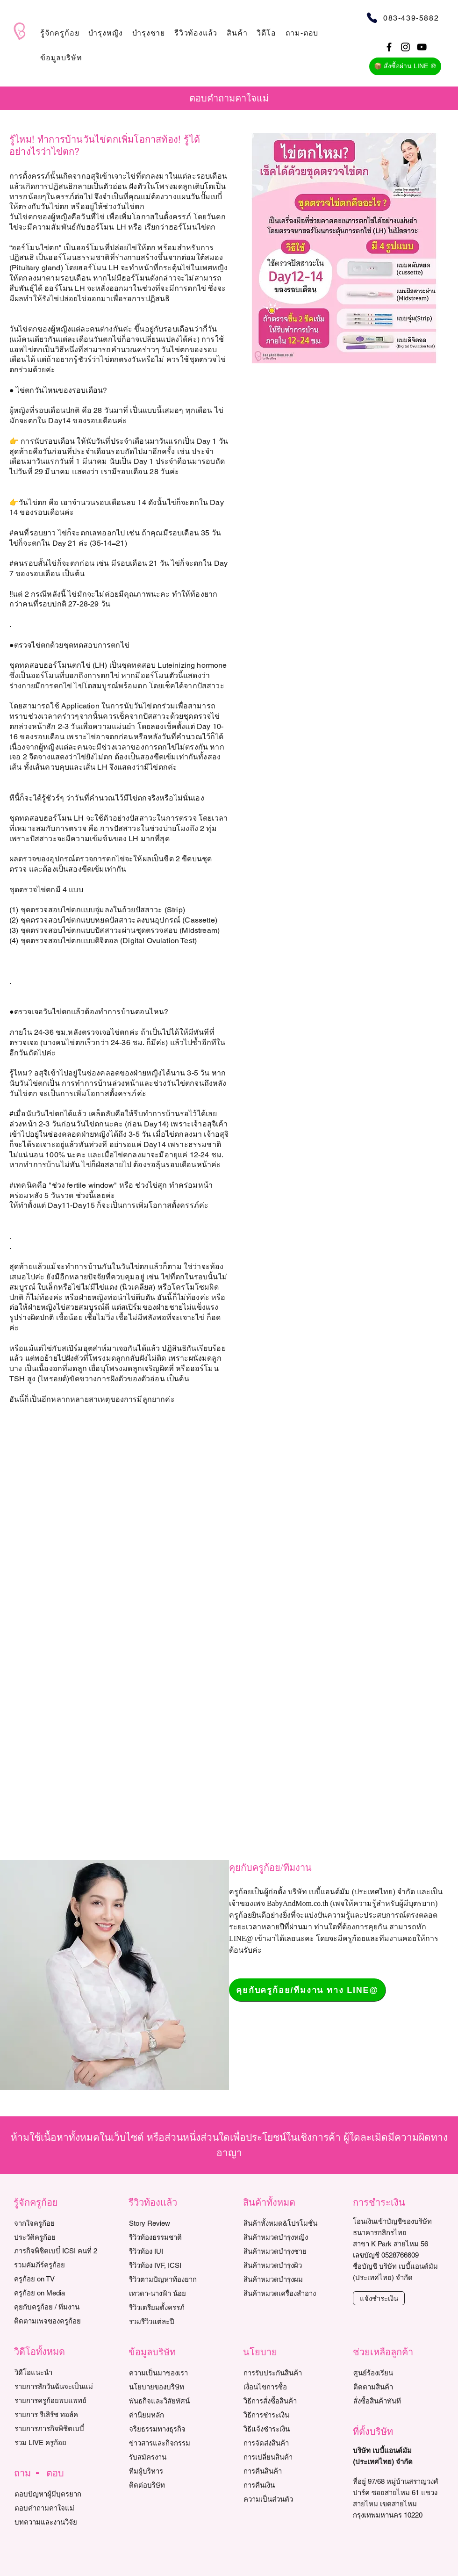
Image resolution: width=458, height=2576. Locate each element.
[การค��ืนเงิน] (286, 2485)
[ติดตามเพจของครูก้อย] (57, 2321)
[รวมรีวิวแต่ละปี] (172, 2321)
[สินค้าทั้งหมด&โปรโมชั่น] (291, 2223)
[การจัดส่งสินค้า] (286, 2443)
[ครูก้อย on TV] (57, 2279)
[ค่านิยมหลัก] (172, 2415)
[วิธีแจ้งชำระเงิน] (286, 2429)
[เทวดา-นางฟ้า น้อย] (172, 2293)
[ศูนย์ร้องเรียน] (396, 2373)
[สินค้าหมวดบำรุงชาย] (291, 2251)
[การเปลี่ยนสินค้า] (286, 2457)
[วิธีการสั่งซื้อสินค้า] (286, 2401)
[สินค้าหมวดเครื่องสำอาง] (291, 2293)
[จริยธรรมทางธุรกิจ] (172, 2429)
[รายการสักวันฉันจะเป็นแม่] (57, 2386)
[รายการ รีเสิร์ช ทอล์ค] (57, 2414)
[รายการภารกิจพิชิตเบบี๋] (57, 2428)
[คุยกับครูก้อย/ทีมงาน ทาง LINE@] (307, 1989)
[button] (60, 32)
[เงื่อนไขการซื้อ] (286, 2387)
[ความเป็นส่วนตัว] (286, 2499)
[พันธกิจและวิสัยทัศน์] (172, 2401)
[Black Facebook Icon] (389, 47)
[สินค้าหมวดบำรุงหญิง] (291, 2237)
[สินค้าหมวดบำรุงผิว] (291, 2265)
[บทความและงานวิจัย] (57, 2522)
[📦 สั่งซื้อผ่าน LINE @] (405, 66)
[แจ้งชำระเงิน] (379, 2298)
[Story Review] (172, 2223)
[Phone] (371, 17)
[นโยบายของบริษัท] (172, 2387)
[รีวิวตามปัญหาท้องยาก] (172, 2279)
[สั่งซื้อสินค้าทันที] (396, 2401)
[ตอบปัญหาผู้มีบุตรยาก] (57, 2494)
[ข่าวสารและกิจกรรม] (172, 2443)
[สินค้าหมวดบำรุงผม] (291, 2279)
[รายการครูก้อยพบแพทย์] (57, 2400)
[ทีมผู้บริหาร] (172, 2471)
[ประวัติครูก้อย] (57, 2237)
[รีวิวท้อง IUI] (172, 2251)
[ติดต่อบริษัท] (172, 2485)
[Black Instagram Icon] (405, 47)
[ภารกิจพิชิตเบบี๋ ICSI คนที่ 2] (57, 2251)
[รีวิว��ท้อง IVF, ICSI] (172, 2265)
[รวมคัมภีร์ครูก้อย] (57, 2265)
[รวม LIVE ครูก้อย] (57, 2442)
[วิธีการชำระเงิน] (286, 2415)
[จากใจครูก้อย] (57, 2223)
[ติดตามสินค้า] (396, 2387)
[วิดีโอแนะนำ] (57, 2372)
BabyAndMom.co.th (298, 1903)
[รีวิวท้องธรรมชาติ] (172, 2237)
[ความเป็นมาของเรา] (172, 2373)
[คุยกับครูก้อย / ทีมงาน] (57, 2307)
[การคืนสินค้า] (286, 2471)
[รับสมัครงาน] (172, 2457)
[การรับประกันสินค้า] (286, 2373)
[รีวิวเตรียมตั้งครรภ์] (172, 2307)
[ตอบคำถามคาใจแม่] (57, 2508)
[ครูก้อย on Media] (57, 2293)
